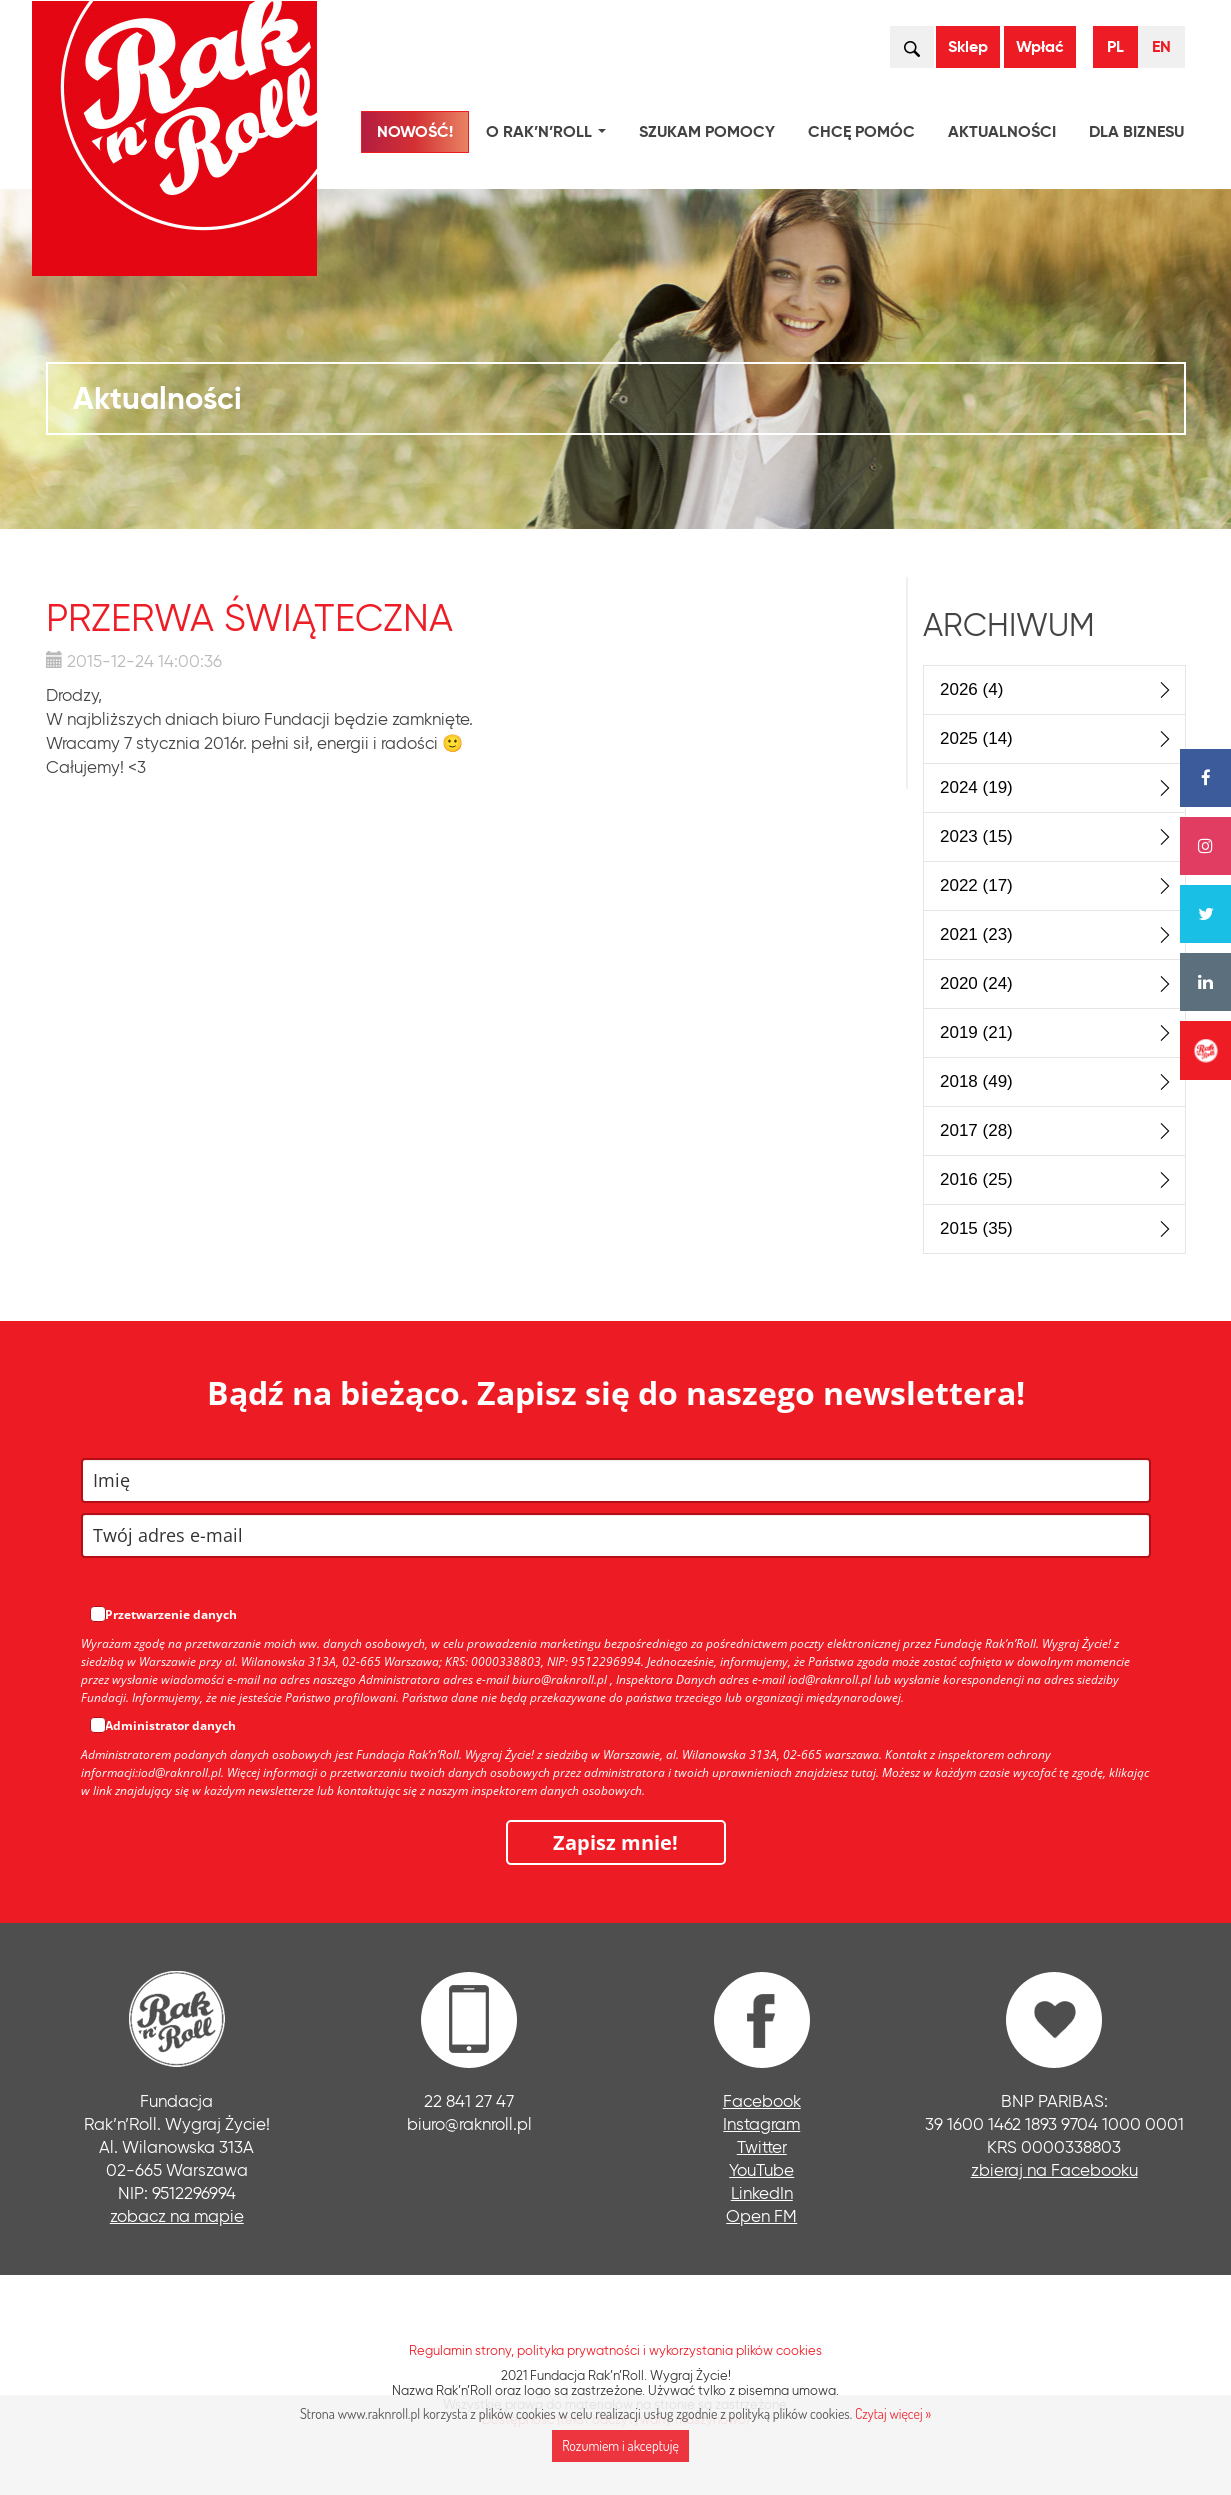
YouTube (761, 2169)
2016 (976, 1179)
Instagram (761, 2123)
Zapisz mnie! (615, 1842)
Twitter (762, 2146)
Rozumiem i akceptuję (620, 2445)
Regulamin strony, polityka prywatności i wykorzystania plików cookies (615, 2350)
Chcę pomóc (861, 131)
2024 (976, 787)
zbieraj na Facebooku (1054, 2169)
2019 (976, 1032)
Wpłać (1040, 46)
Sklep (968, 46)
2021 (976, 934)
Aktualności (1002, 131)
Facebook (762, 2100)
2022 (976, 885)
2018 (976, 1081)
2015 (976, 1228)
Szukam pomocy (707, 131)
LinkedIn (762, 2192)
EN (1161, 46)
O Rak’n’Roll (550, 134)
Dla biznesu (1136, 131)
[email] (616, 1535)
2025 (976, 738)
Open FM (761, 2215)
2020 (976, 983)
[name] (616, 1480)
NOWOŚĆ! (415, 131)
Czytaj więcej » (893, 2413)
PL (1115, 46)
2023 (976, 836)
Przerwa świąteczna (249, 617)
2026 (971, 689)
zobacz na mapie (177, 2215)
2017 (976, 1130)
